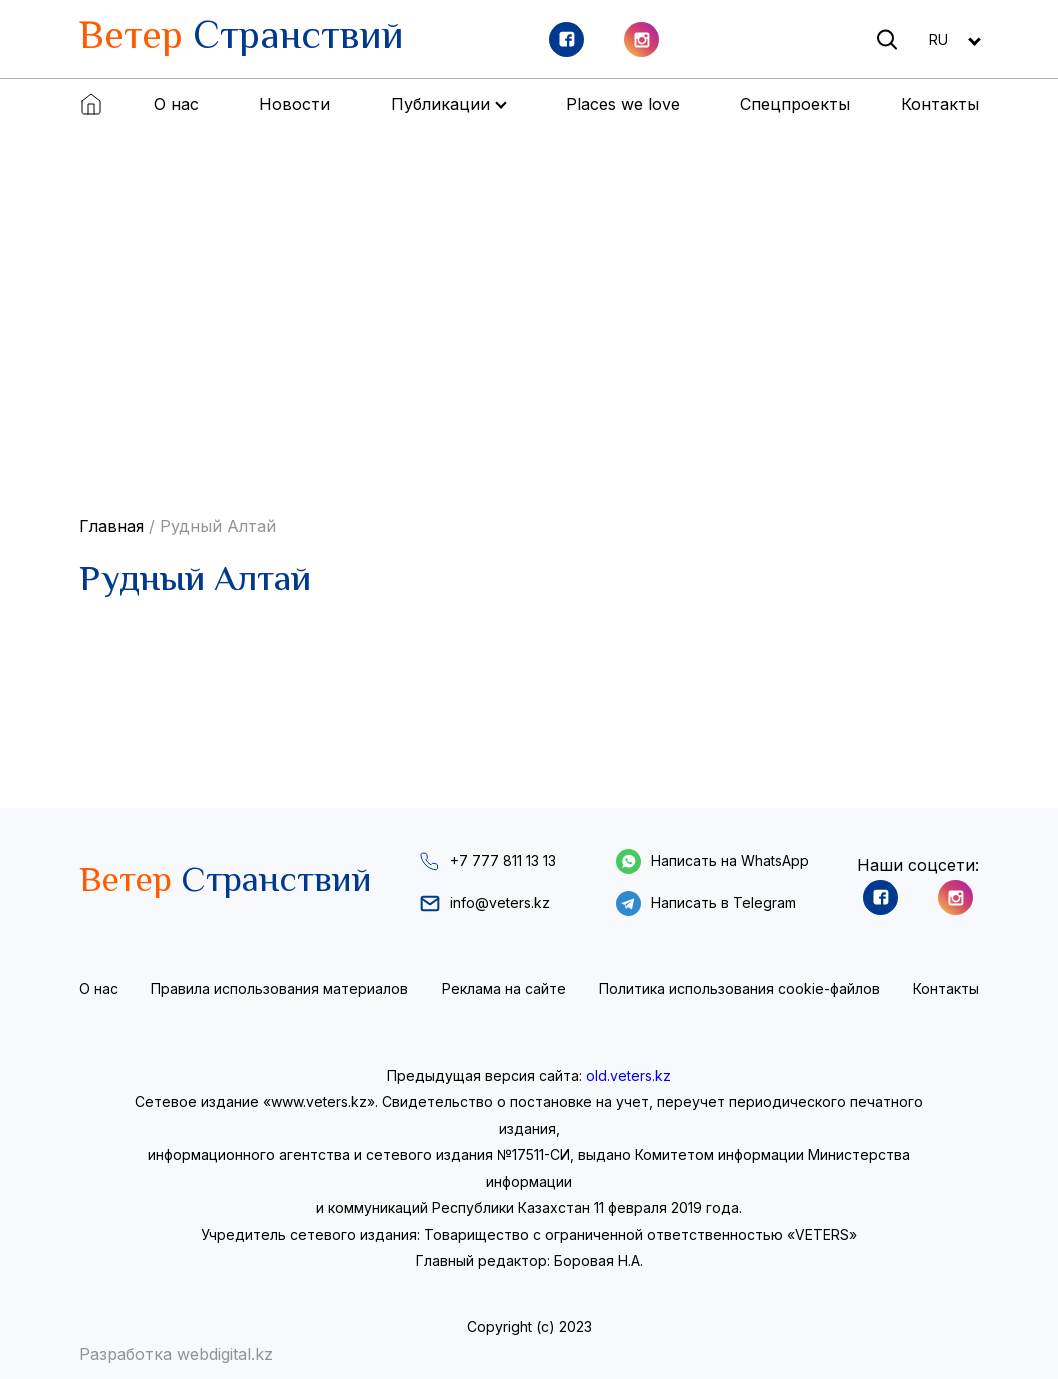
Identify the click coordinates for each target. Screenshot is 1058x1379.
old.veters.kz (628, 1075)
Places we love (623, 104)
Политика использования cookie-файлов (739, 988)
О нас (176, 104)
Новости (294, 104)
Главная (111, 526)
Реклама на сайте (504, 988)
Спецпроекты (795, 104)
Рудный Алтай (218, 526)
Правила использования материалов (279, 988)
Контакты (940, 104)
